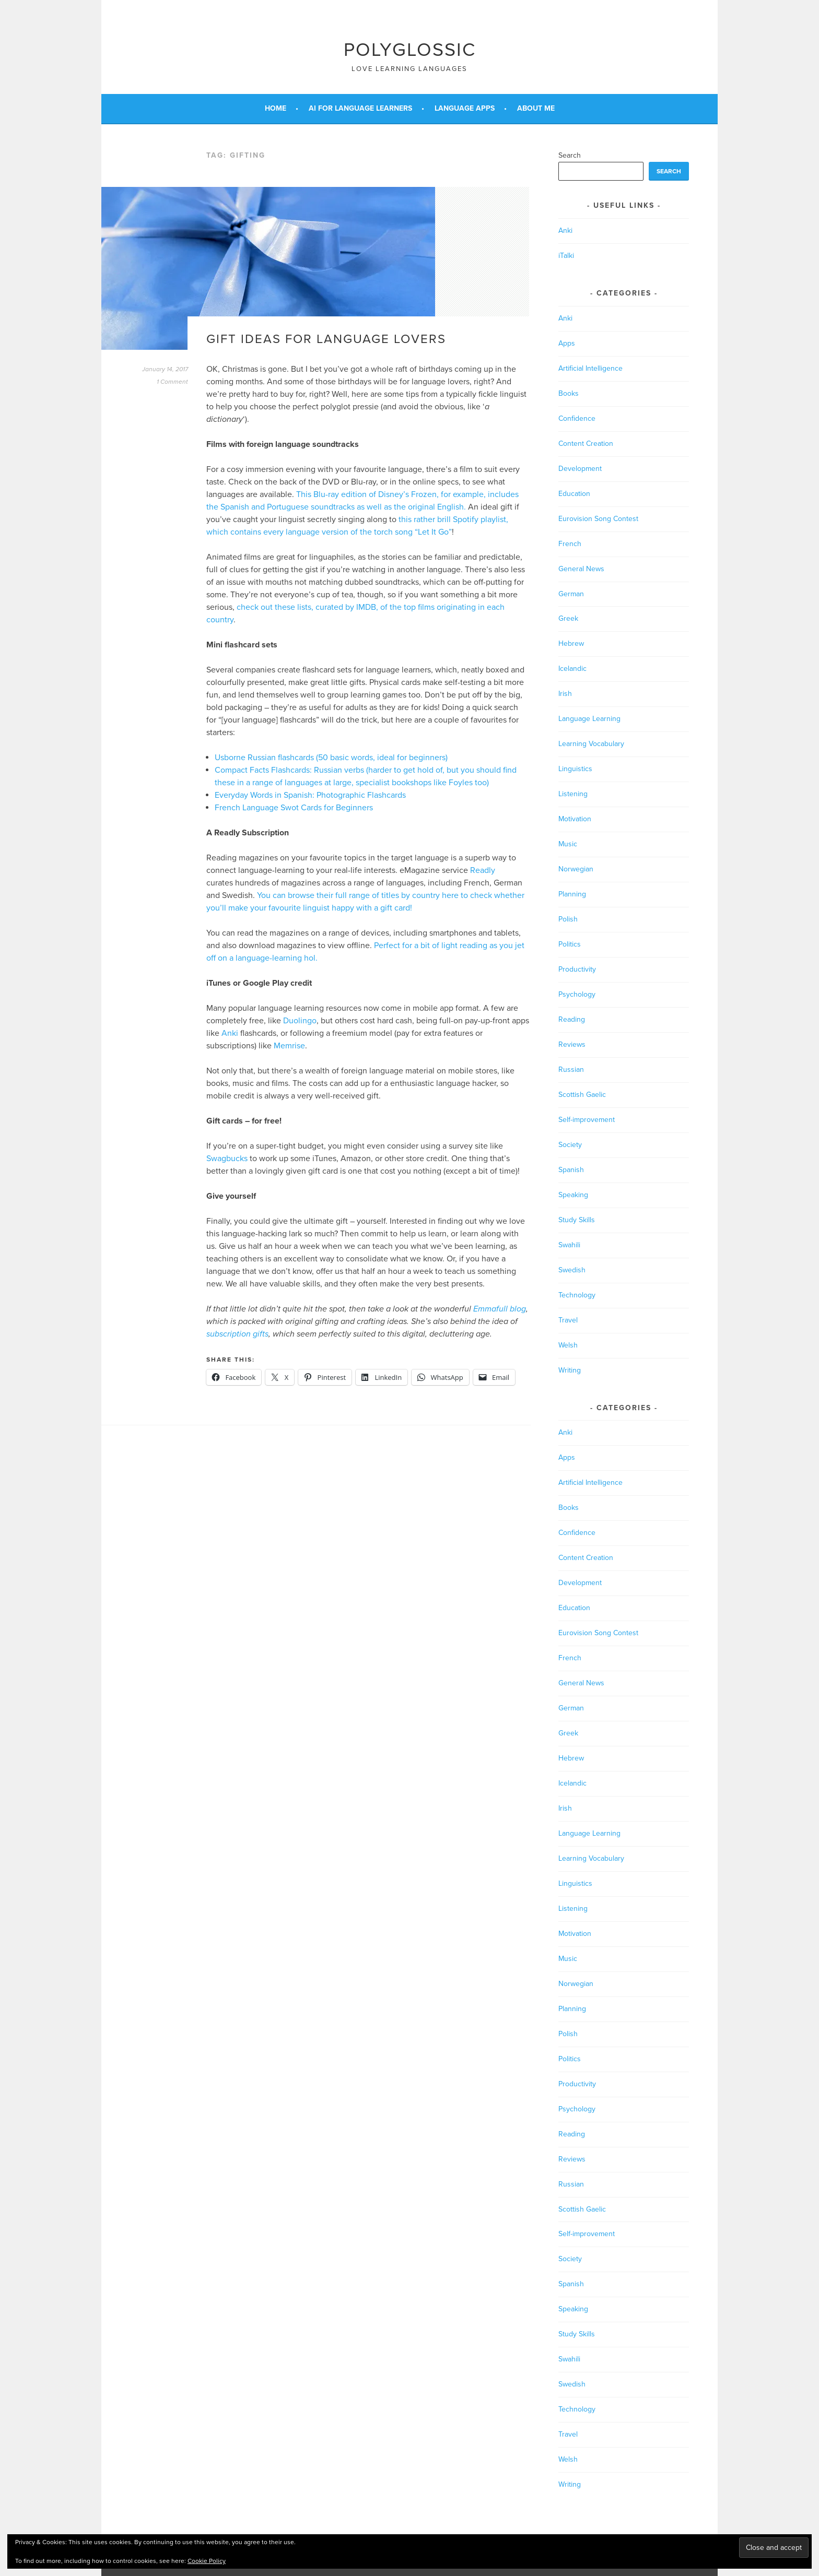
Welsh (568, 1345)
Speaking (573, 1194)
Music (567, 844)
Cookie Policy (207, 2561)
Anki (229, 1033)
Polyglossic (410, 50)
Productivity (577, 969)
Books (568, 393)
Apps (566, 343)
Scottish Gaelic (582, 1094)
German (571, 593)
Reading (571, 1019)
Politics (569, 944)
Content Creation (585, 443)
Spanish (571, 1169)
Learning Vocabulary (591, 743)
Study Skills (576, 1219)
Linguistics (575, 768)
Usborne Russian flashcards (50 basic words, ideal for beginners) (331, 757)
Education (574, 493)
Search (569, 155)
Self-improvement (586, 1119)
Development (580, 468)
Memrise (289, 1046)
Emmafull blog (499, 1309)
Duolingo (300, 1020)
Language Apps (465, 108)
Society (570, 1144)
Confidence (576, 418)
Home (275, 108)
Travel (568, 1320)
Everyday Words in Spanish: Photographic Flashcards (310, 795)
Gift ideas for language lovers (326, 339)
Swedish (572, 1270)
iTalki (566, 255)
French (569, 543)
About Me (536, 108)
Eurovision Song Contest (598, 518)
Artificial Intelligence (590, 368)
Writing (569, 1370)
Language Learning (589, 718)
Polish (568, 919)
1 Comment (172, 381)
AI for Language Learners (360, 108)
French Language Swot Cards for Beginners (294, 807)
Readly (482, 870)
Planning (572, 894)
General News (581, 568)
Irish (565, 693)
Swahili (569, 1244)
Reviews (572, 1044)
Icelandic (572, 668)
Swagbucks (227, 1158)
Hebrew (571, 643)
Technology (576, 1295)
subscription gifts (237, 1334)
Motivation (574, 818)
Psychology (576, 994)
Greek (568, 618)
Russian (571, 1069)
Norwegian (575, 869)
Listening (573, 793)
